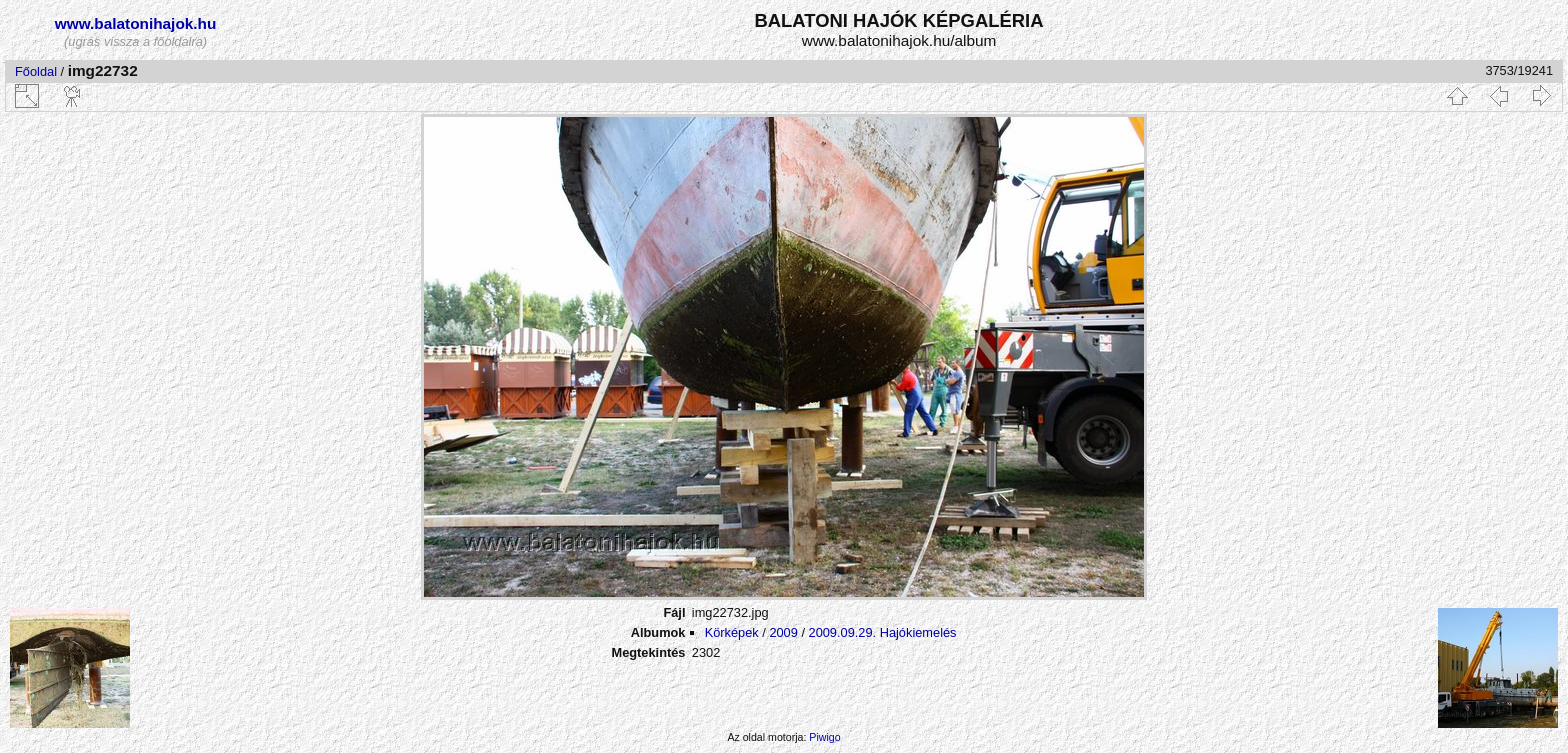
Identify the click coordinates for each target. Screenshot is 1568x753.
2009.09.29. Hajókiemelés (883, 632)
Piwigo (824, 737)
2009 (783, 632)
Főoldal (36, 71)
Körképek (732, 632)
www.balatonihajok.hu (136, 23)
